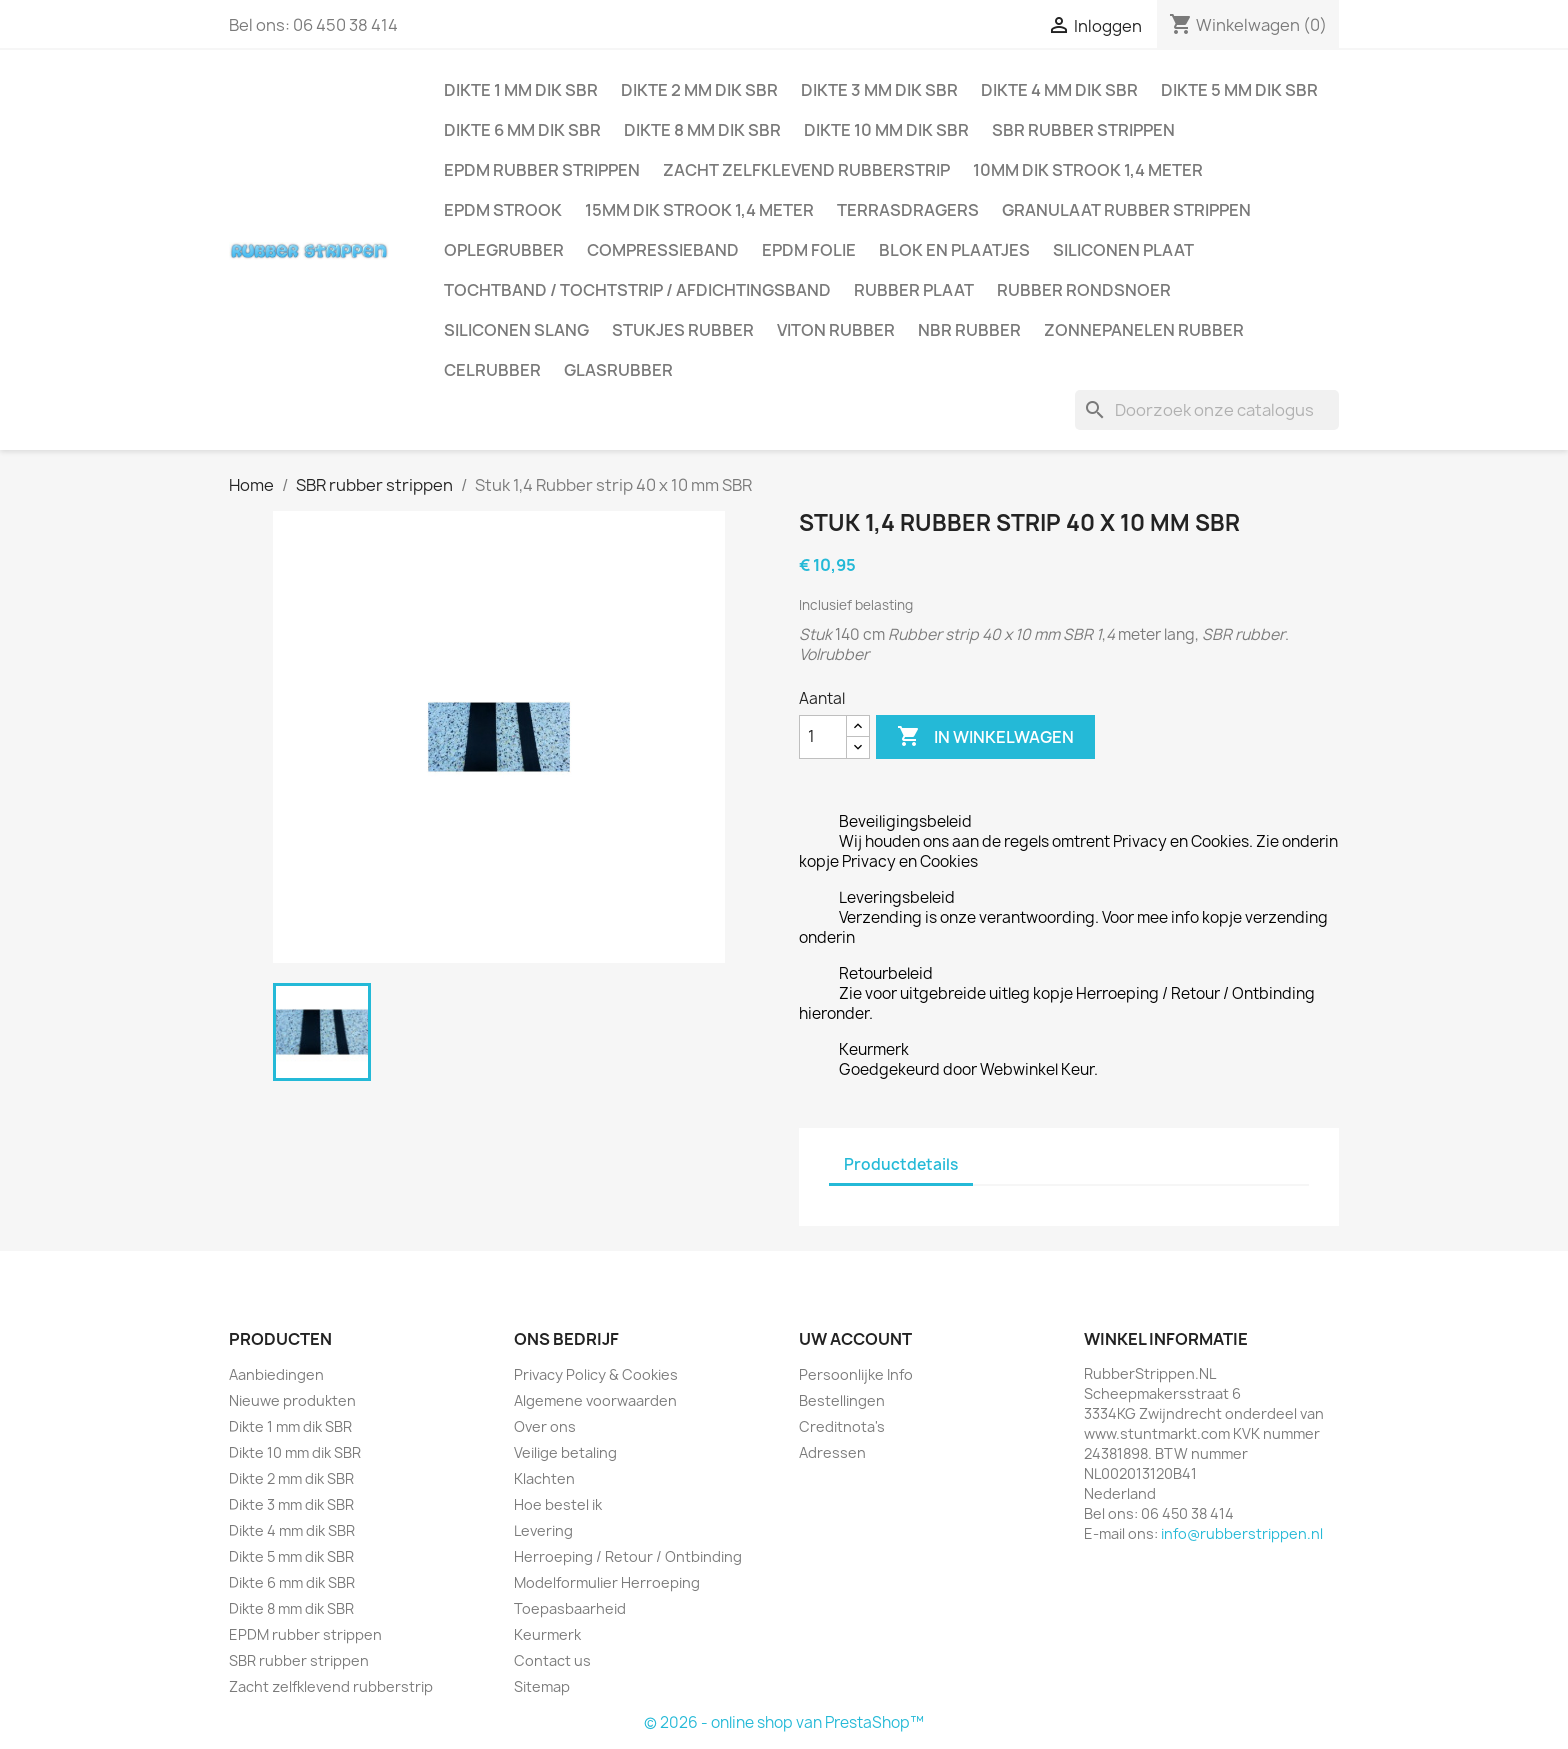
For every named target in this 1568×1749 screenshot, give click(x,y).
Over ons (545, 1426)
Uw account (855, 1339)
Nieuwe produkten (292, 1400)
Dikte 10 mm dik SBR (886, 130)
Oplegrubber (504, 250)
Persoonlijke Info (856, 1374)
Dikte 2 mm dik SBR (699, 90)
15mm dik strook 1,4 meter (699, 210)
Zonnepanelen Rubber (1144, 330)
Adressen (832, 1452)
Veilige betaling (565, 1452)
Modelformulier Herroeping (607, 1582)
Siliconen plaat (1123, 250)
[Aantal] (823, 737)
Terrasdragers (908, 210)
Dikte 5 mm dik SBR (1239, 90)
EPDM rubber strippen (542, 170)
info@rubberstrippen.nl (1242, 1533)
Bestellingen (842, 1400)
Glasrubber (618, 370)
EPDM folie (809, 250)
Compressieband (663, 250)
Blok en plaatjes (954, 250)
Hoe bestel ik (558, 1504)
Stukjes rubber (683, 330)
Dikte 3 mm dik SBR (879, 90)
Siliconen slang (516, 330)
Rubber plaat (914, 290)
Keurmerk (547, 1634)
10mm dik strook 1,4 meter (1088, 170)
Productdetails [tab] (901, 1164)
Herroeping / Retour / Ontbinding (628, 1556)
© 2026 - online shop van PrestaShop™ (784, 1722)
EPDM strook (503, 210)
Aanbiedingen (276, 1374)
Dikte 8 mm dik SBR (702, 130)
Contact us (552, 1660)
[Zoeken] (1207, 410)
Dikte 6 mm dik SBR (522, 130)
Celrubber (492, 370)
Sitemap (542, 1686)
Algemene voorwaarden (595, 1400)
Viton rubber (836, 330)
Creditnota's (842, 1426)
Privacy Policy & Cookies (596, 1374)
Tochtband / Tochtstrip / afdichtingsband (637, 290)
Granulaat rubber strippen (1126, 210)
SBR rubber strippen (1083, 130)
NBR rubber (969, 330)
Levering (543, 1530)
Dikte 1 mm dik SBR (521, 90)
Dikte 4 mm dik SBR (1059, 90)
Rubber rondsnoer (1084, 290)
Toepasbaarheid (570, 1608)
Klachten (544, 1478)
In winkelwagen (985, 737)
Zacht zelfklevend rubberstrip (806, 170)
